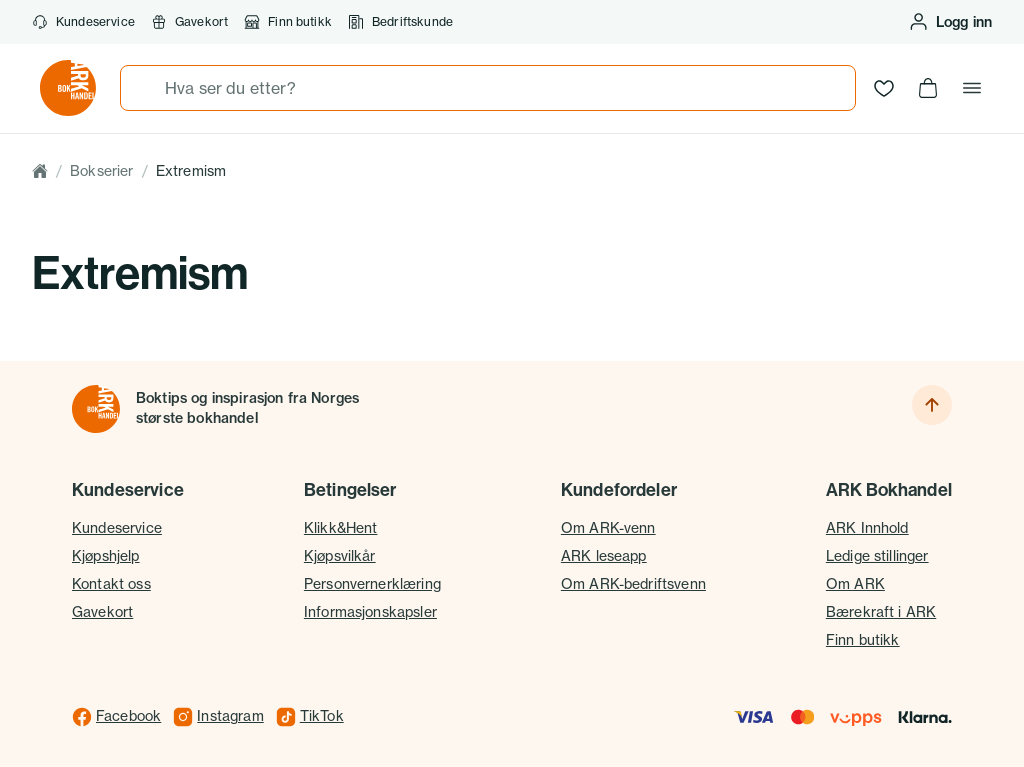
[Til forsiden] (96, 409)
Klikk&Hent (341, 528)
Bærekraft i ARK (881, 612)
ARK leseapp (604, 556)
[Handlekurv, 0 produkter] (928, 88)
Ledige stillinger (877, 556)
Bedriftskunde (400, 22)
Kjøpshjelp (106, 556)
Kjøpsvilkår (340, 556)
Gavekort (102, 612)
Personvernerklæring (372, 584)
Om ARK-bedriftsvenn (633, 584)
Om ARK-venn (608, 528)
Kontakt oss (111, 584)
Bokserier (101, 171)
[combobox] (488, 88)
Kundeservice (83, 22)
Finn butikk (288, 22)
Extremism (191, 171)
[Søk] (143, 88)
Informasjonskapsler (370, 612)
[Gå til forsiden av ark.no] (68, 88)
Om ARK (855, 584)
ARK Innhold (867, 528)
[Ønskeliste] (884, 88)
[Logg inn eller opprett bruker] (950, 22)
